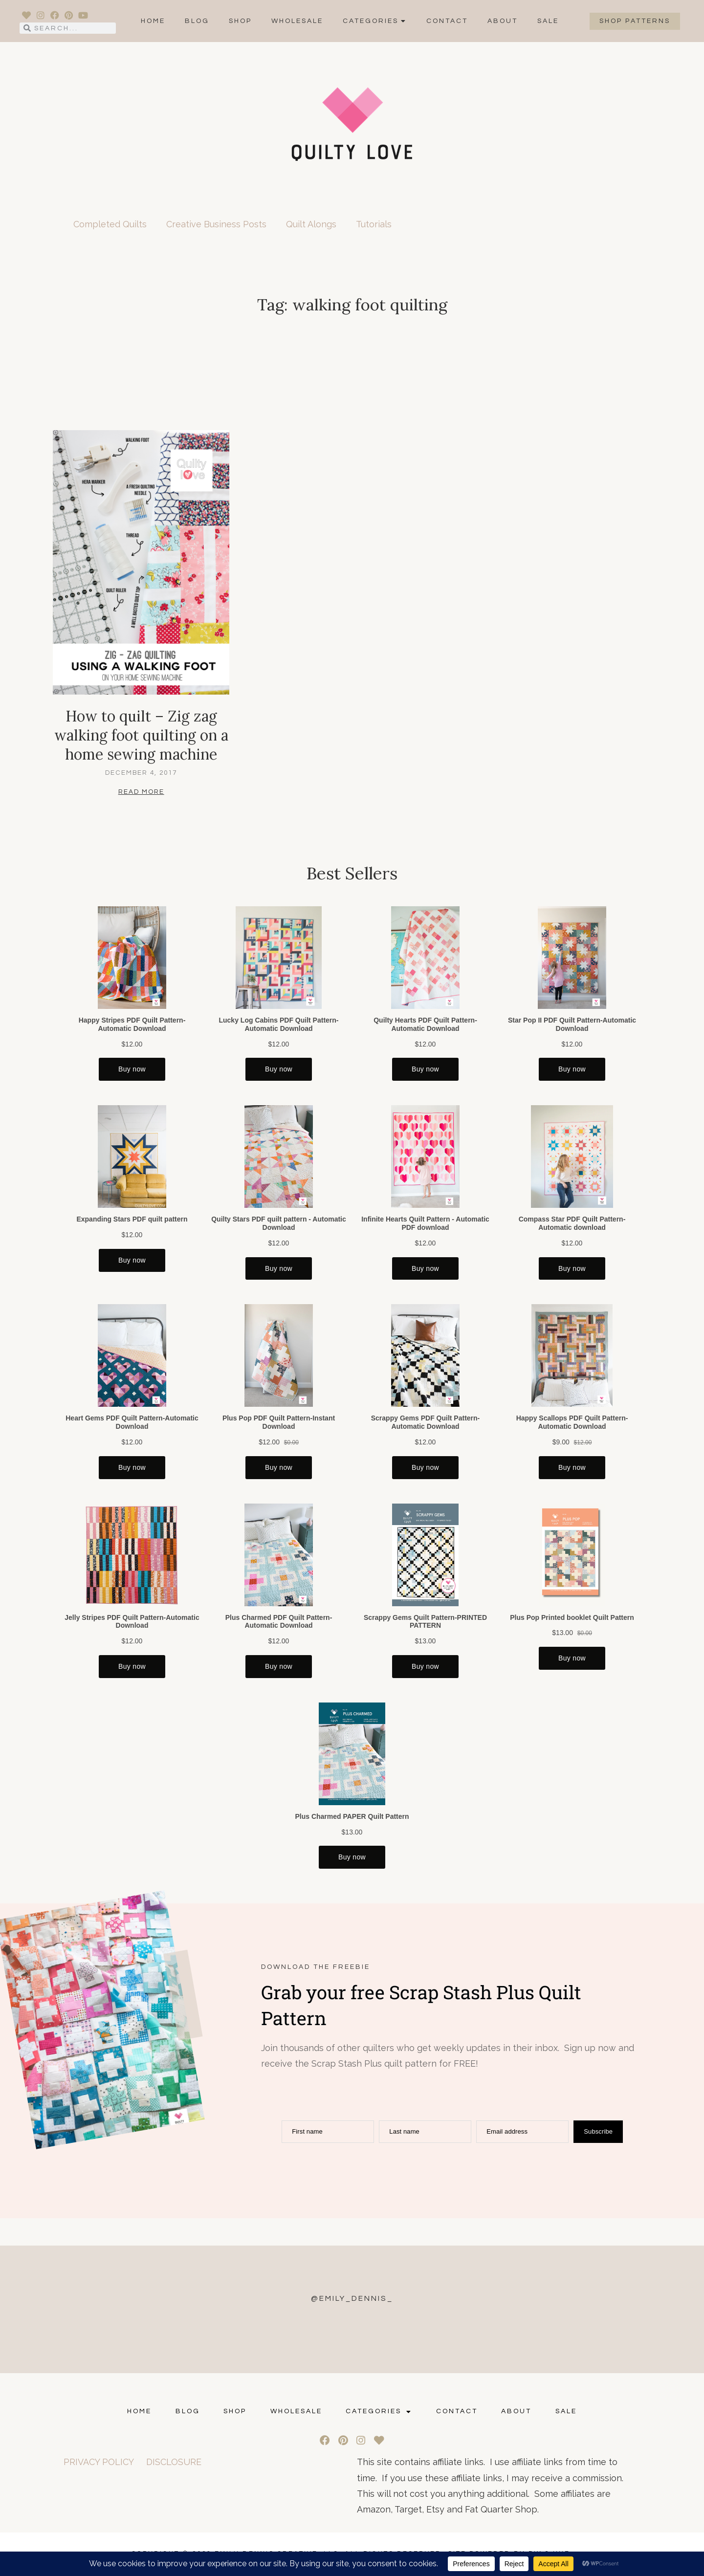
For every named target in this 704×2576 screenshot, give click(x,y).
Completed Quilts (110, 224)
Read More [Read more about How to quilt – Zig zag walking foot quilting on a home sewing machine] (141, 791)
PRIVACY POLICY (99, 2462)
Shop (240, 21)
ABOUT (502, 21)
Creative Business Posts (216, 224)
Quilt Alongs (311, 224)
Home (153, 21)
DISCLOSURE (173, 2462)
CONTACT (447, 21)
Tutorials (374, 224)
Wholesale (297, 21)
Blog (197, 21)
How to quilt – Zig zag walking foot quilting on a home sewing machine (141, 735)
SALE (548, 21)
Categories (375, 21)
